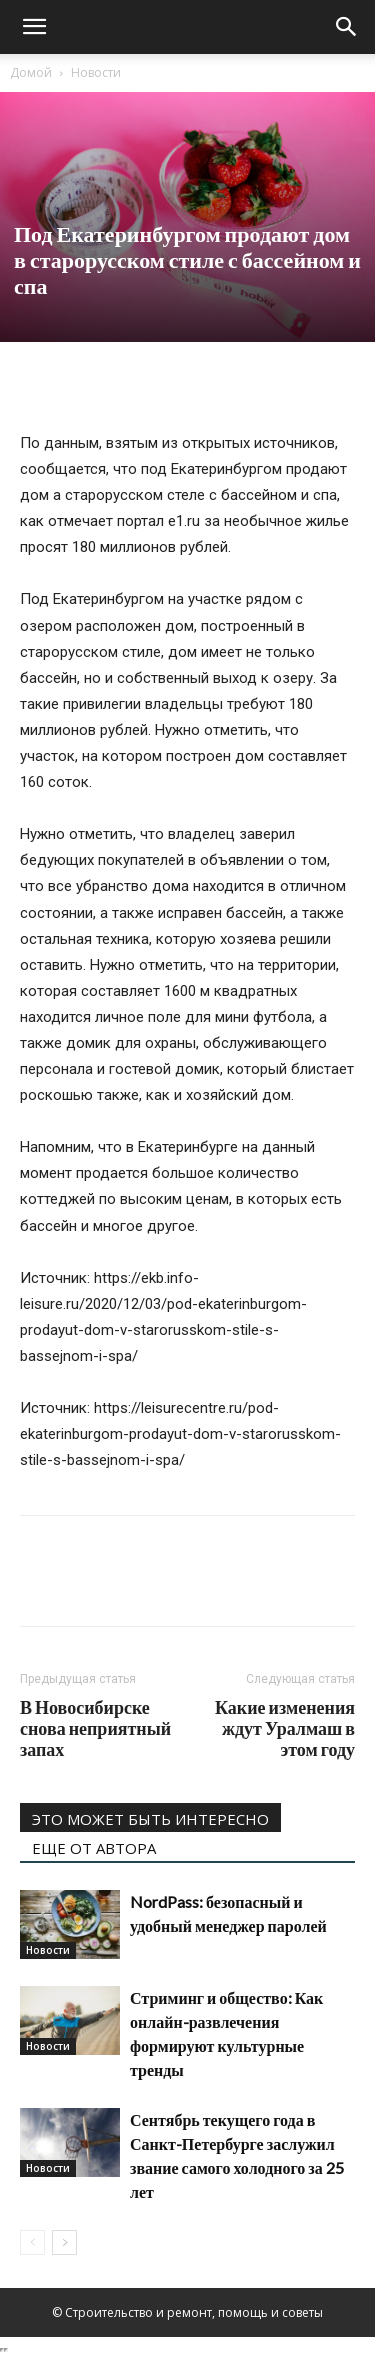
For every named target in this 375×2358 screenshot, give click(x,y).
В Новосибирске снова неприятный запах (95, 1728)
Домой (31, 72)
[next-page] (64, 2242)
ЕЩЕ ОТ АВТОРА (94, 1848)
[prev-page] (32, 2242)
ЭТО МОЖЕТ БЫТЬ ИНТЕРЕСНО (150, 1819)
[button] (34, 27)
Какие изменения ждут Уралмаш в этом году (285, 1728)
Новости (96, 72)
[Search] (347, 27)
